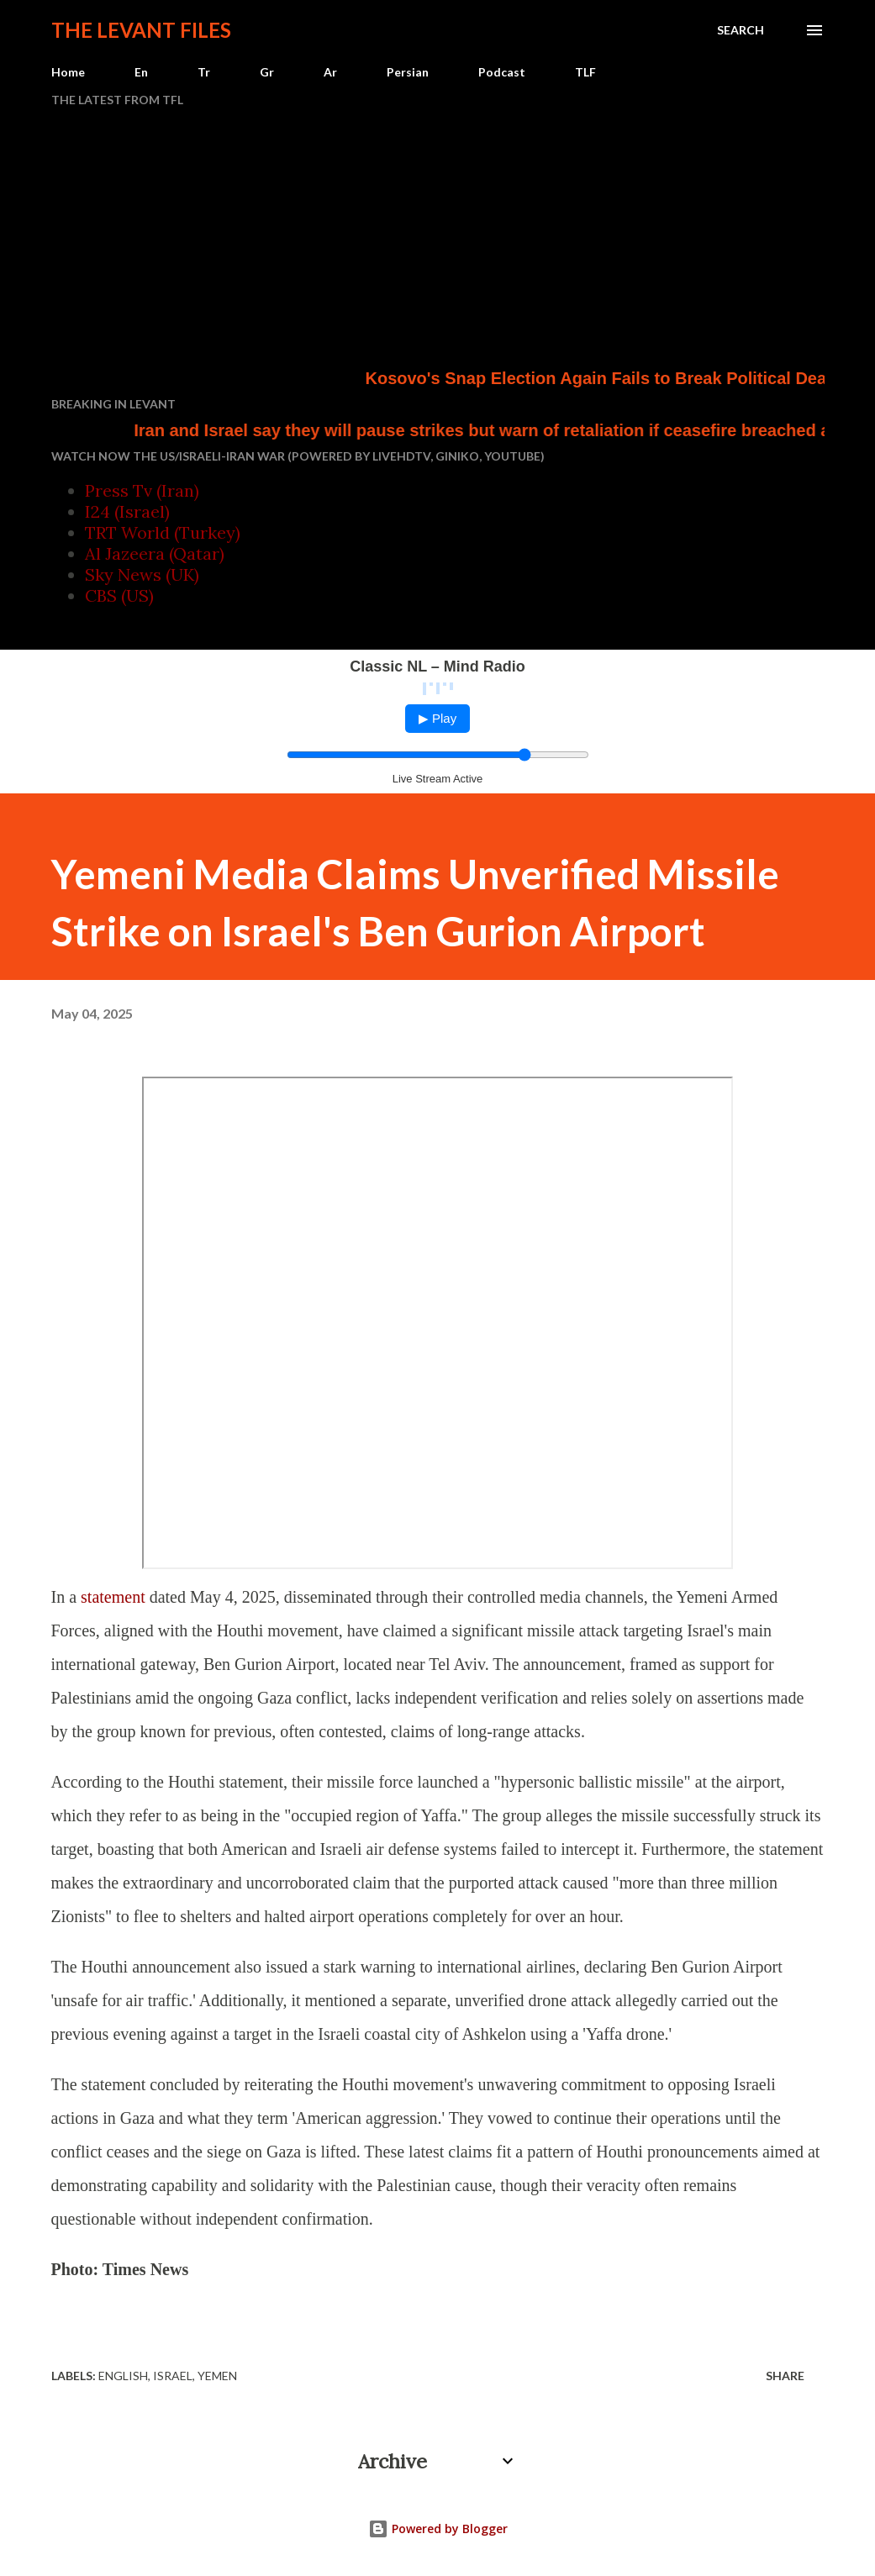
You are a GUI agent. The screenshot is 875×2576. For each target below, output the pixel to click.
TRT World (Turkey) (162, 532)
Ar (330, 72)
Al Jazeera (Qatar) (154, 553)
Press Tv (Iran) (142, 490)
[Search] (740, 30)
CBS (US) (119, 595)
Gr (267, 72)
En (141, 72)
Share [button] (785, 2375)
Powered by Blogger (438, 2528)
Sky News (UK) (142, 574)
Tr (204, 72)
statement (113, 1597)
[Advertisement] (437, 241)
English (123, 2375)
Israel (172, 2375)
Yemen (217, 2375)
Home (68, 72)
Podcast (501, 72)
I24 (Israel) (127, 511)
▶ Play (437, 718)
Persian (408, 72)
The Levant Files (141, 30)
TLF (585, 72)
